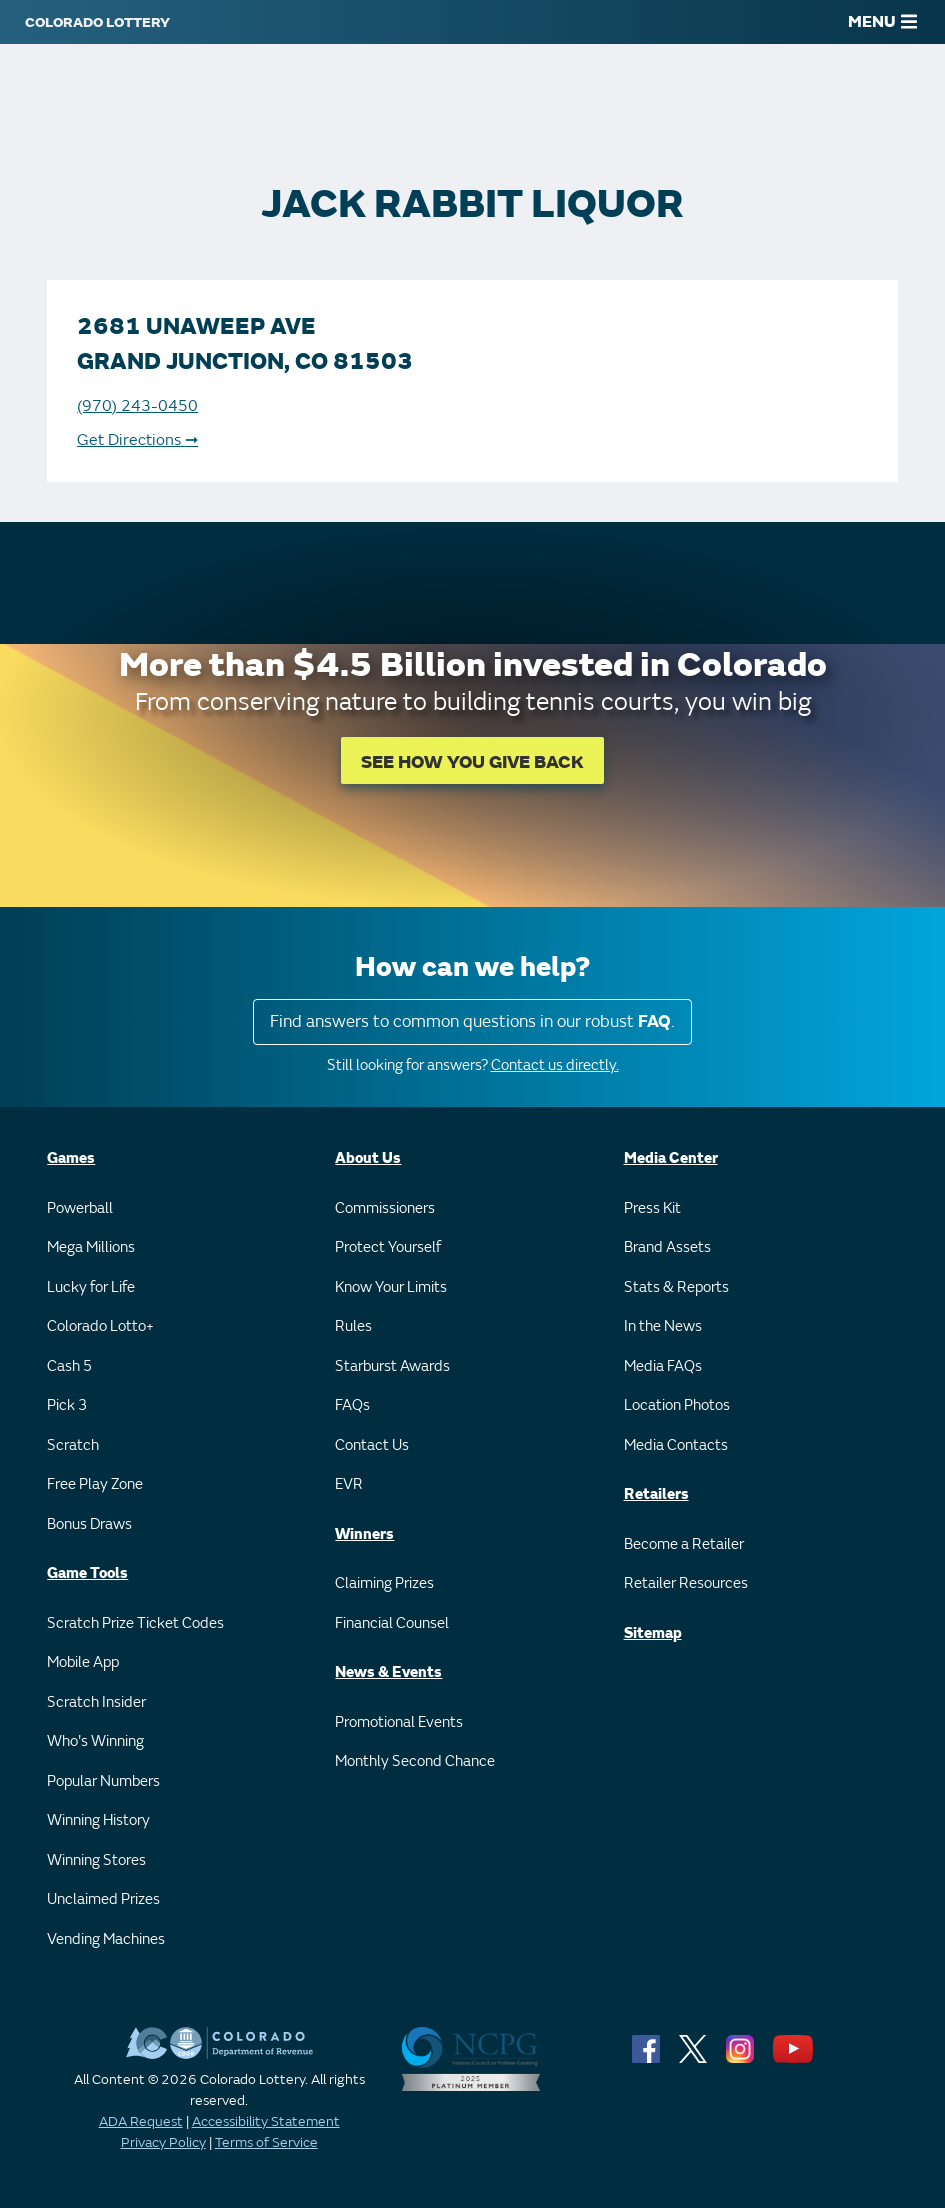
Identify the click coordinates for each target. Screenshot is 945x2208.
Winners (364, 1534)
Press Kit (652, 1208)
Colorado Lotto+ (100, 1326)
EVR (349, 1484)
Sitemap (653, 1633)
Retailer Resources (686, 1583)
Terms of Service (266, 2142)
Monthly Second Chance (415, 1761)
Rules (353, 1326)
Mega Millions (91, 1247)
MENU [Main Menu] (882, 22)
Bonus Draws (89, 1524)
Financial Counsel (392, 1623)
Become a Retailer (684, 1544)
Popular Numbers (103, 1781)
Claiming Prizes (384, 1583)
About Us (368, 1158)
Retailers (656, 1494)
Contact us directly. (555, 1065)
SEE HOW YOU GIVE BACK (472, 762)
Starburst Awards (392, 1366)
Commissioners (385, 1208)
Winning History (98, 1820)
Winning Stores (96, 1860)
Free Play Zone (95, 1484)
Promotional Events (399, 1722)
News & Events (388, 1672)
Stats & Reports (676, 1287)
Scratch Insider (96, 1702)
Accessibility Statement (266, 2121)
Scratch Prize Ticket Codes (135, 1623)
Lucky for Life (91, 1287)
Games (71, 1158)
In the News (663, 1326)
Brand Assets (667, 1247)
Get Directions (137, 440)
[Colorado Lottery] (97, 22)
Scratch (73, 1445)
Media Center (671, 1158)
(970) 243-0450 (137, 406)
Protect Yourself (388, 1247)
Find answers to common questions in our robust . (472, 1021)
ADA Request (141, 2121)
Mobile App (83, 1662)
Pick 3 (67, 1405)
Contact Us (372, 1445)
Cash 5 (69, 1366)
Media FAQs (663, 1366)
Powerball (80, 1208)
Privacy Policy (163, 2142)
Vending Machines (106, 1939)
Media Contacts (676, 1445)
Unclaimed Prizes (103, 1899)
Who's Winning (95, 1741)
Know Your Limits (391, 1287)
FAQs (352, 1405)
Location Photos (677, 1405)
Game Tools (87, 1573)
